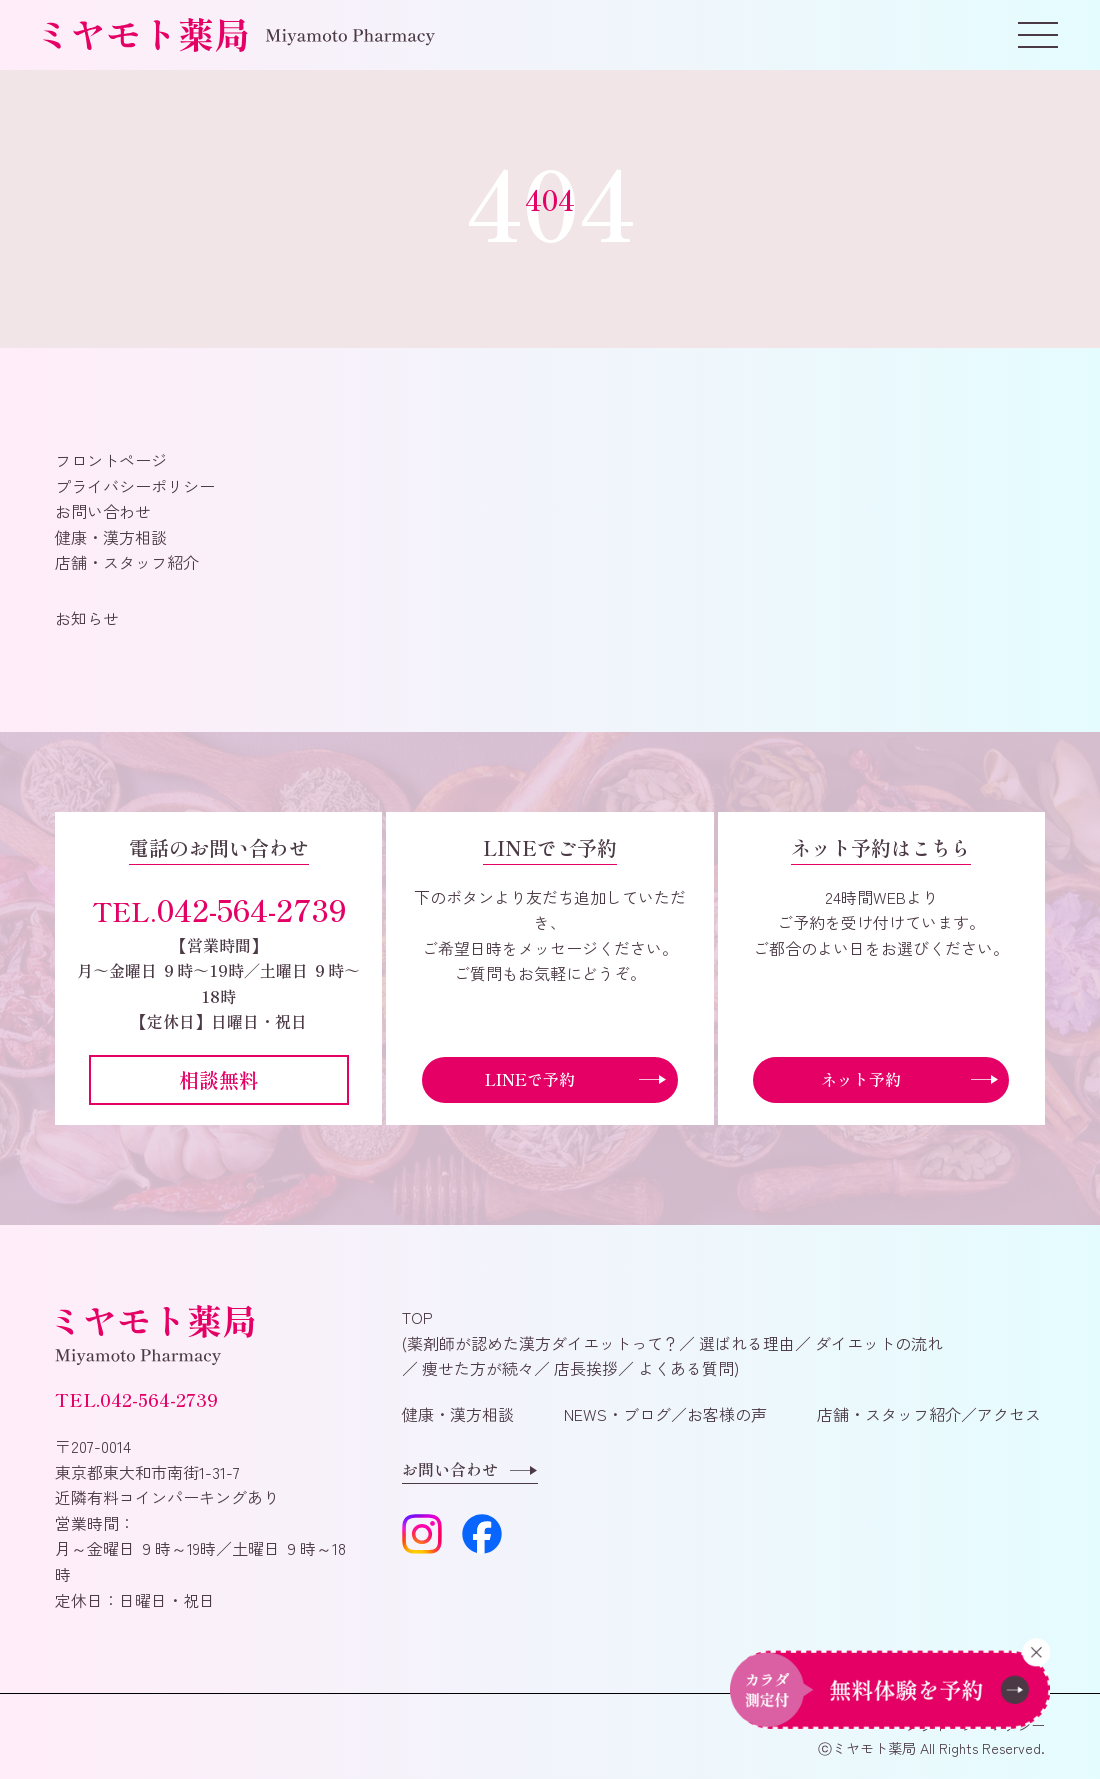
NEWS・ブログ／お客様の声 (665, 1414)
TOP (417, 1317)
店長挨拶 (584, 1368)
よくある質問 (684, 1368)
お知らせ (87, 618)
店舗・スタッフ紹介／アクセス (929, 1414)
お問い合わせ (103, 511)
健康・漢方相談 (111, 537)
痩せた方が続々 (476, 1368)
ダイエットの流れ (877, 1343)
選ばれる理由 (745, 1343)
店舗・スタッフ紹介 (127, 562)
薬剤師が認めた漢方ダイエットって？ (543, 1343)
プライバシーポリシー (135, 486)
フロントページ (111, 460)
